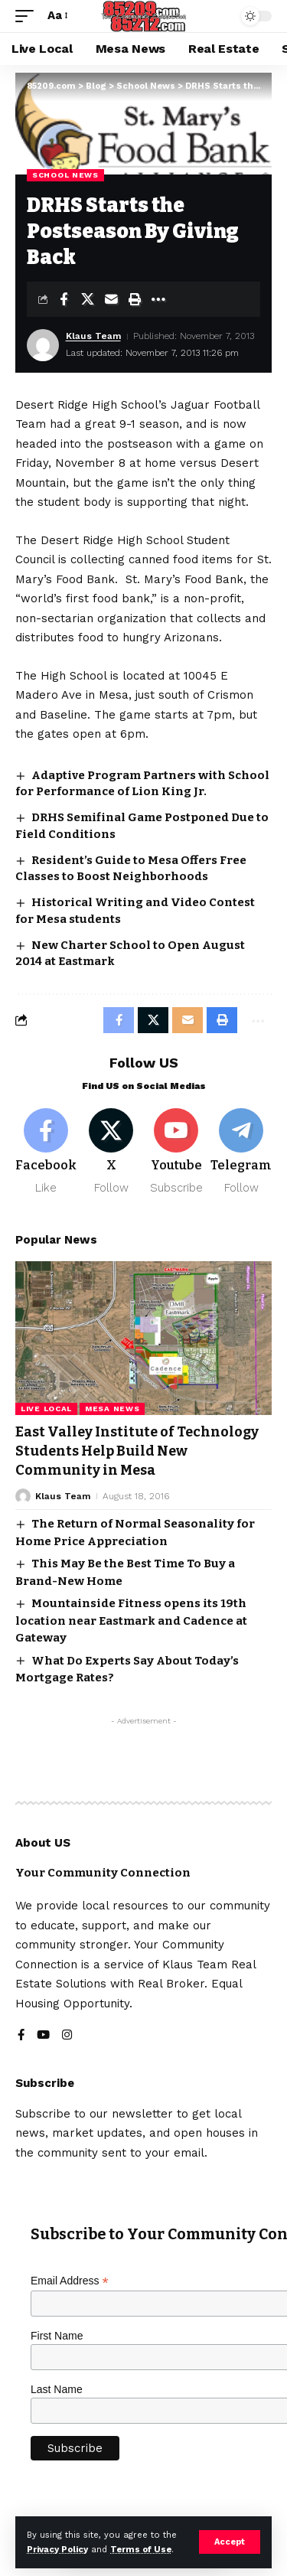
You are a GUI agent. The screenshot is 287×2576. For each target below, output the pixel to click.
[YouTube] (43, 2036)
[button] (229, 2542)
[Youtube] (176, 1152)
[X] (111, 1152)
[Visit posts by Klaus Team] (43, 345)
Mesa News (112, 1408)
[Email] (111, 299)
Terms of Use (140, 2550)
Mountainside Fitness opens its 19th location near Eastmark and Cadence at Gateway (131, 1620)
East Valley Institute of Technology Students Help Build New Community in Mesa (137, 1451)
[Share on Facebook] (63, 299)
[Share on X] (87, 299)
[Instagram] (67, 2036)
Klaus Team (93, 336)
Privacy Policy (57, 2550)
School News (65, 175)
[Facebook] (46, 1152)
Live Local (46, 1408)
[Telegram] (241, 1152)
